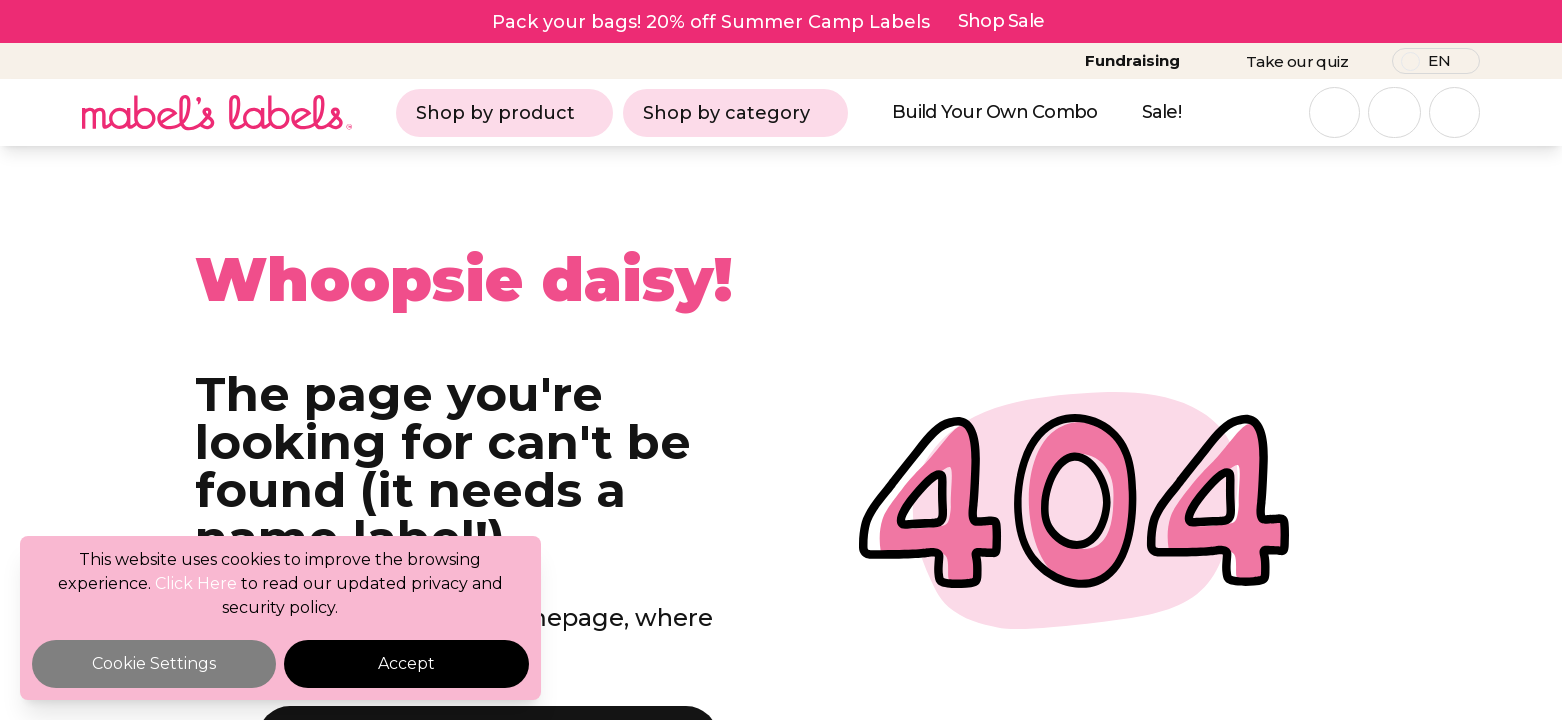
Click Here (196, 583)
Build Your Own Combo (995, 112)
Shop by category (735, 113)
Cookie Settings (154, 663)
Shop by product (504, 113)
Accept (406, 663)
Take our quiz (1297, 61)
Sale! (1161, 112)
